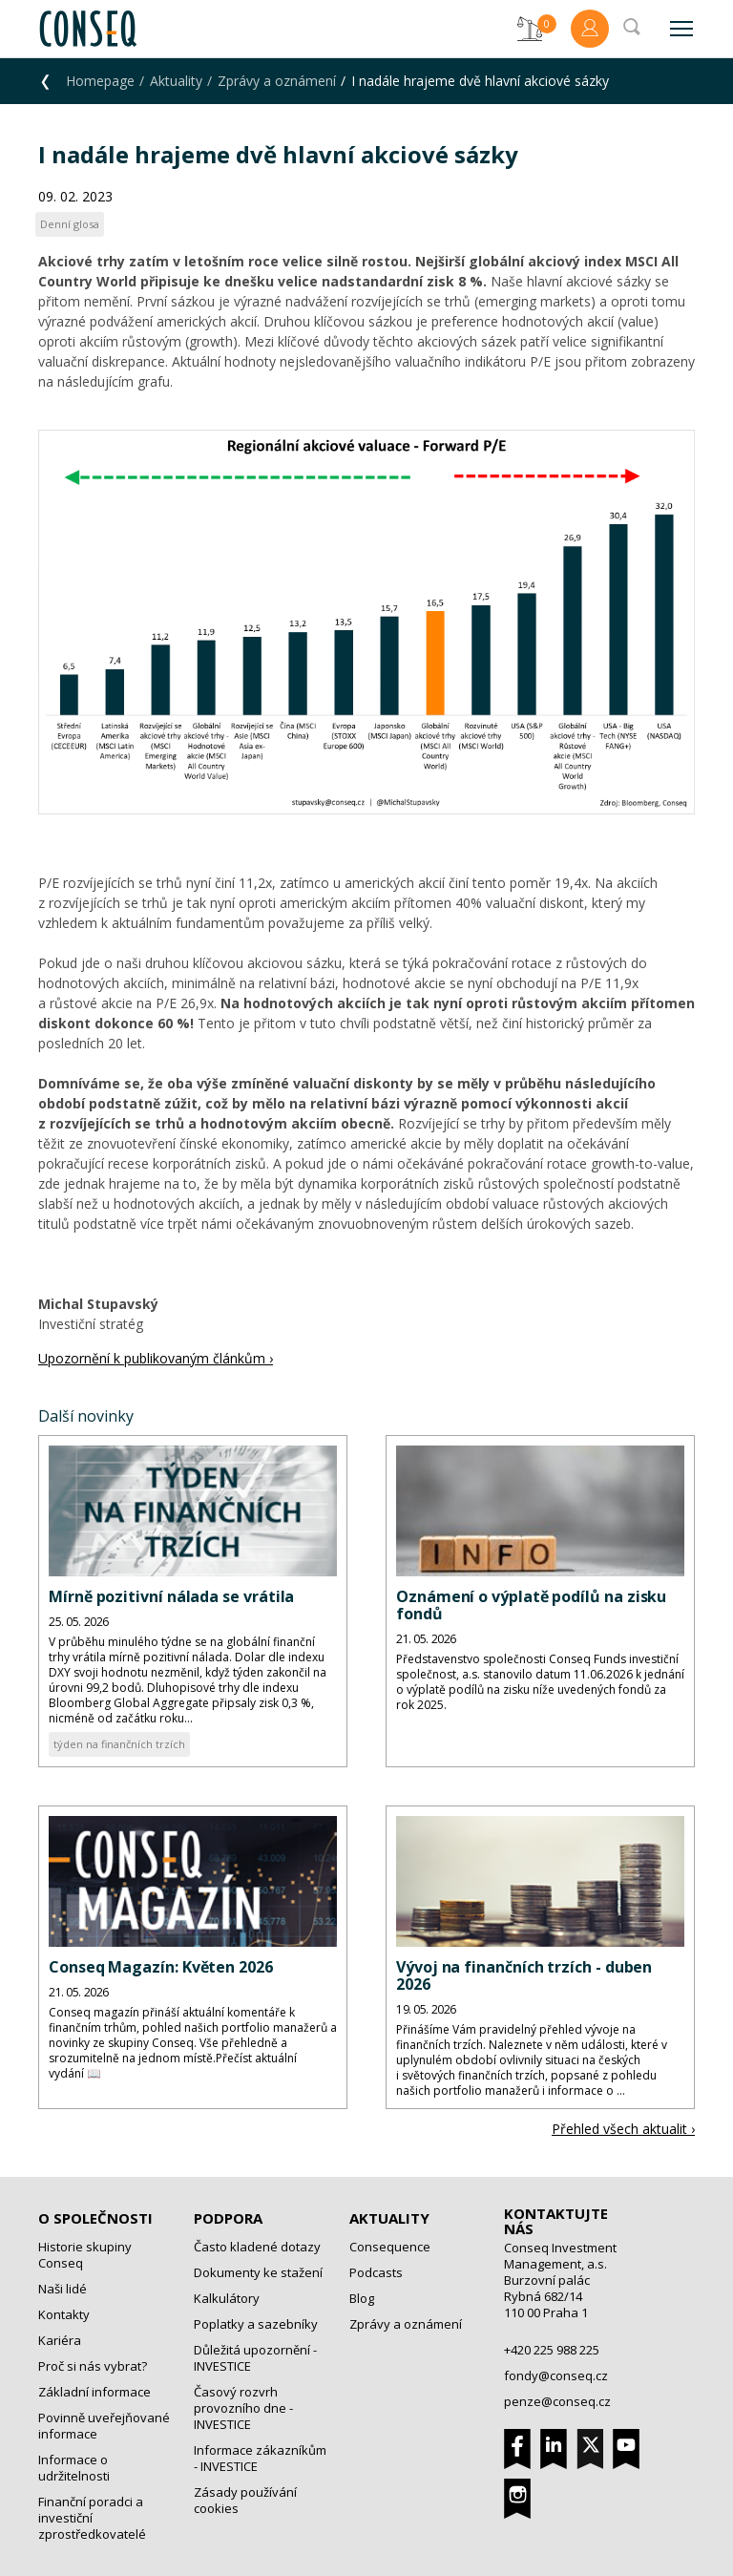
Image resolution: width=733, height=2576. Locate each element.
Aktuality (176, 81)
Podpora (228, 2218)
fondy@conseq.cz (556, 2375)
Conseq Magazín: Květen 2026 (161, 1966)
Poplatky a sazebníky (256, 2324)
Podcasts (376, 2272)
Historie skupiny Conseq (85, 2254)
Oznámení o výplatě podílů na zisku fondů (531, 1605)
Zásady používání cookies (245, 2500)
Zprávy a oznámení (277, 81)
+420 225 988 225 (551, 2349)
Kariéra (59, 2340)
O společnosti (95, 2218)
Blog (361, 2298)
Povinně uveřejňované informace (104, 2425)
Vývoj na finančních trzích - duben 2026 (524, 1975)
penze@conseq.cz (557, 2401)
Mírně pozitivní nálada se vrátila (171, 1596)
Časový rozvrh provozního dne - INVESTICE (243, 2408)
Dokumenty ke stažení (258, 2272)
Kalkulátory (227, 2298)
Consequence (389, 2246)
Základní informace (94, 2391)
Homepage (100, 81)
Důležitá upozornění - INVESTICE (255, 2358)
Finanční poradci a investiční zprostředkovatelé (92, 2518)
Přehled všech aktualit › (623, 2129)
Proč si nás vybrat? (92, 2366)
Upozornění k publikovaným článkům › (155, 1358)
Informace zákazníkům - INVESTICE (260, 2458)
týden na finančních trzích (119, 1744)
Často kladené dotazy (257, 2246)
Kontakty (64, 2314)
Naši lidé (62, 2288)
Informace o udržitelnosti (74, 2467)
